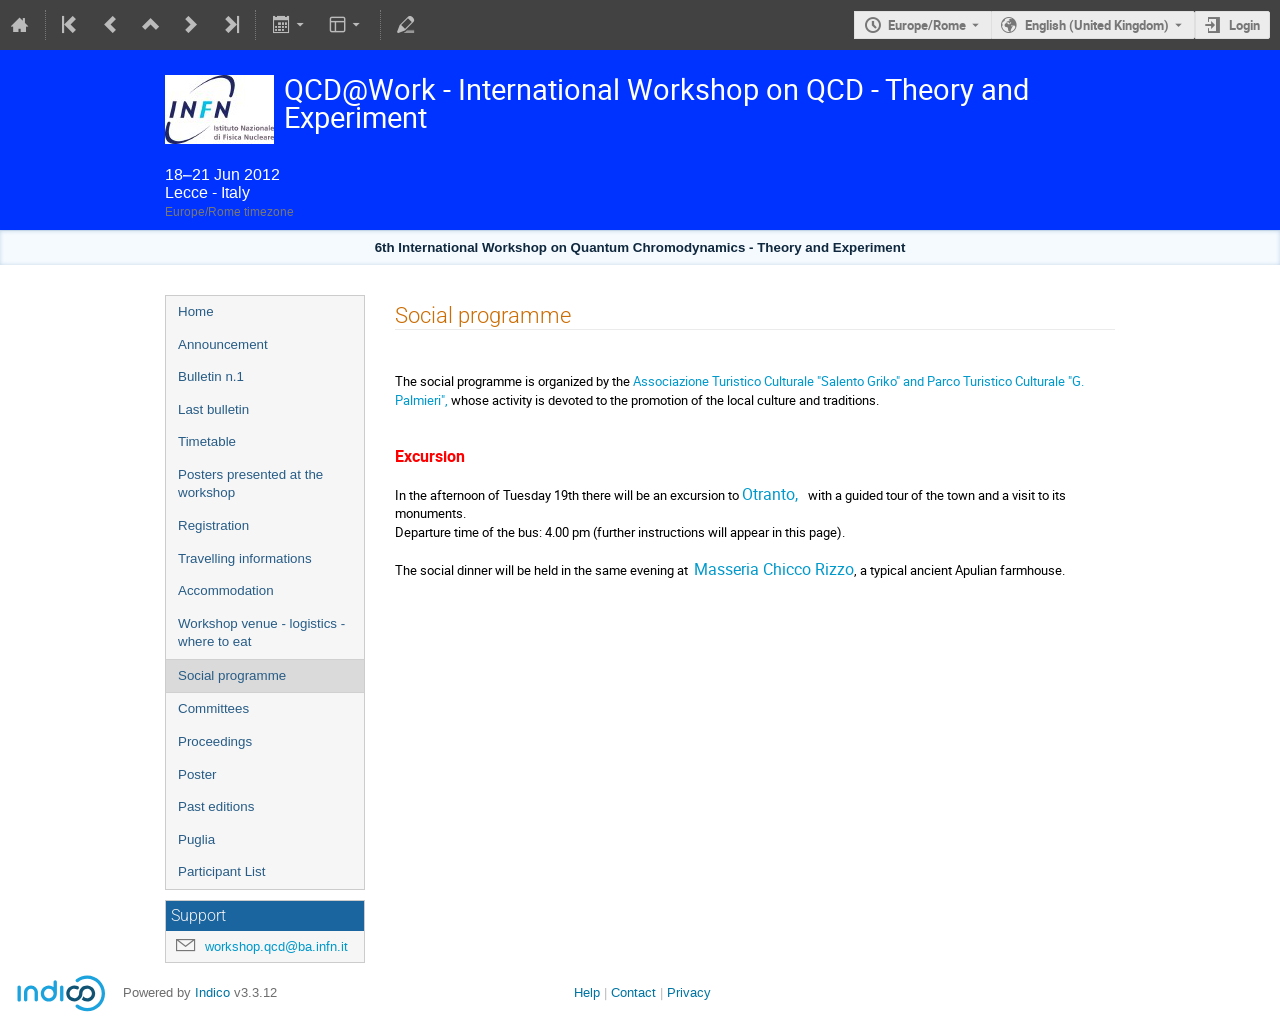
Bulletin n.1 (211, 376)
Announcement (223, 344)
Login (1244, 25)
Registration (213, 525)
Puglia (196, 839)
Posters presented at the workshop (250, 484)
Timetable (207, 441)
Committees (213, 708)
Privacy (689, 992)
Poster (197, 774)
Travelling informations (245, 558)
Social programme (232, 675)
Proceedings (215, 741)
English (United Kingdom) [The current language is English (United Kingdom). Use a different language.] (1097, 25)
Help (587, 992)
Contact (633, 992)
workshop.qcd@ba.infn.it (276, 946)
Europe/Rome (927, 25)
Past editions (216, 806)
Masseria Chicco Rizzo (774, 569)
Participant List (221, 871)
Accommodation (226, 590)
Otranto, (772, 494)
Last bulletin (213, 409)
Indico (212, 992)
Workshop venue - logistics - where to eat (261, 633)
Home (196, 311)
